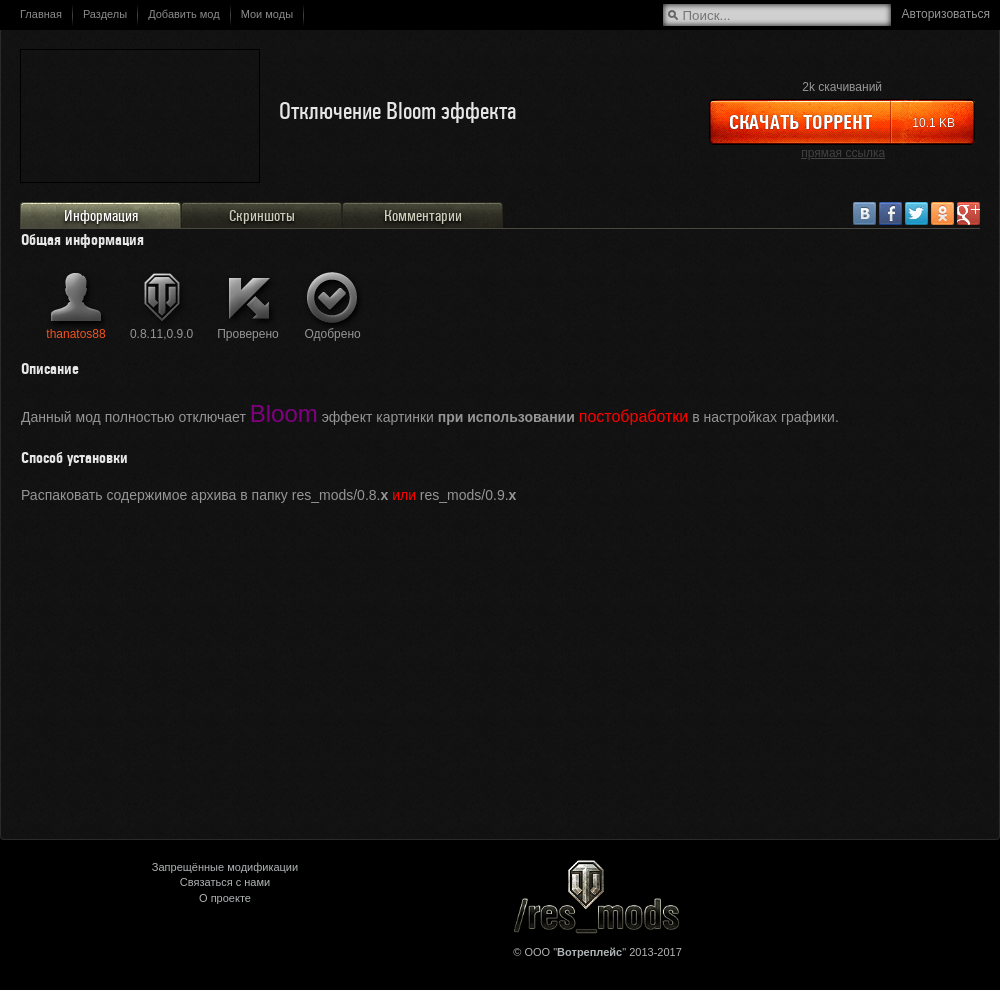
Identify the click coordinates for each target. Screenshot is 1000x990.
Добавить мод (184, 14)
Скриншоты (262, 216)
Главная (41, 14)
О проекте (225, 898)
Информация (101, 216)
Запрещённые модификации (225, 867)
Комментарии (423, 216)
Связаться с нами (225, 882)
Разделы (105, 14)
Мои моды (267, 14)
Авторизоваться (946, 14)
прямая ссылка (843, 153)
